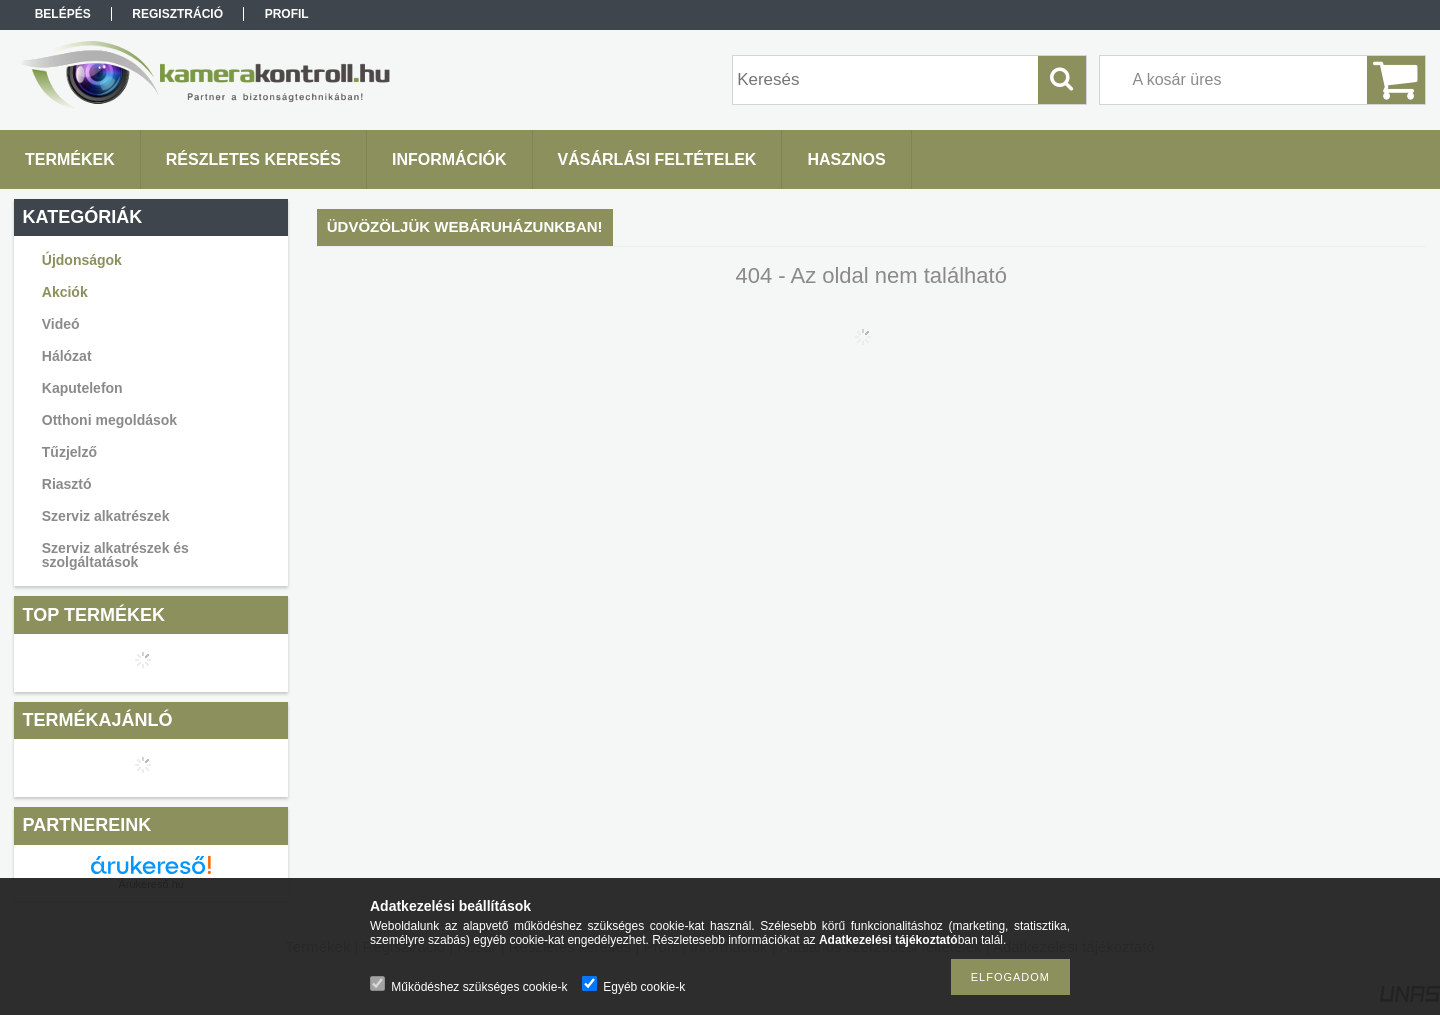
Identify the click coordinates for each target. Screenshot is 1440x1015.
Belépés (63, 14)
